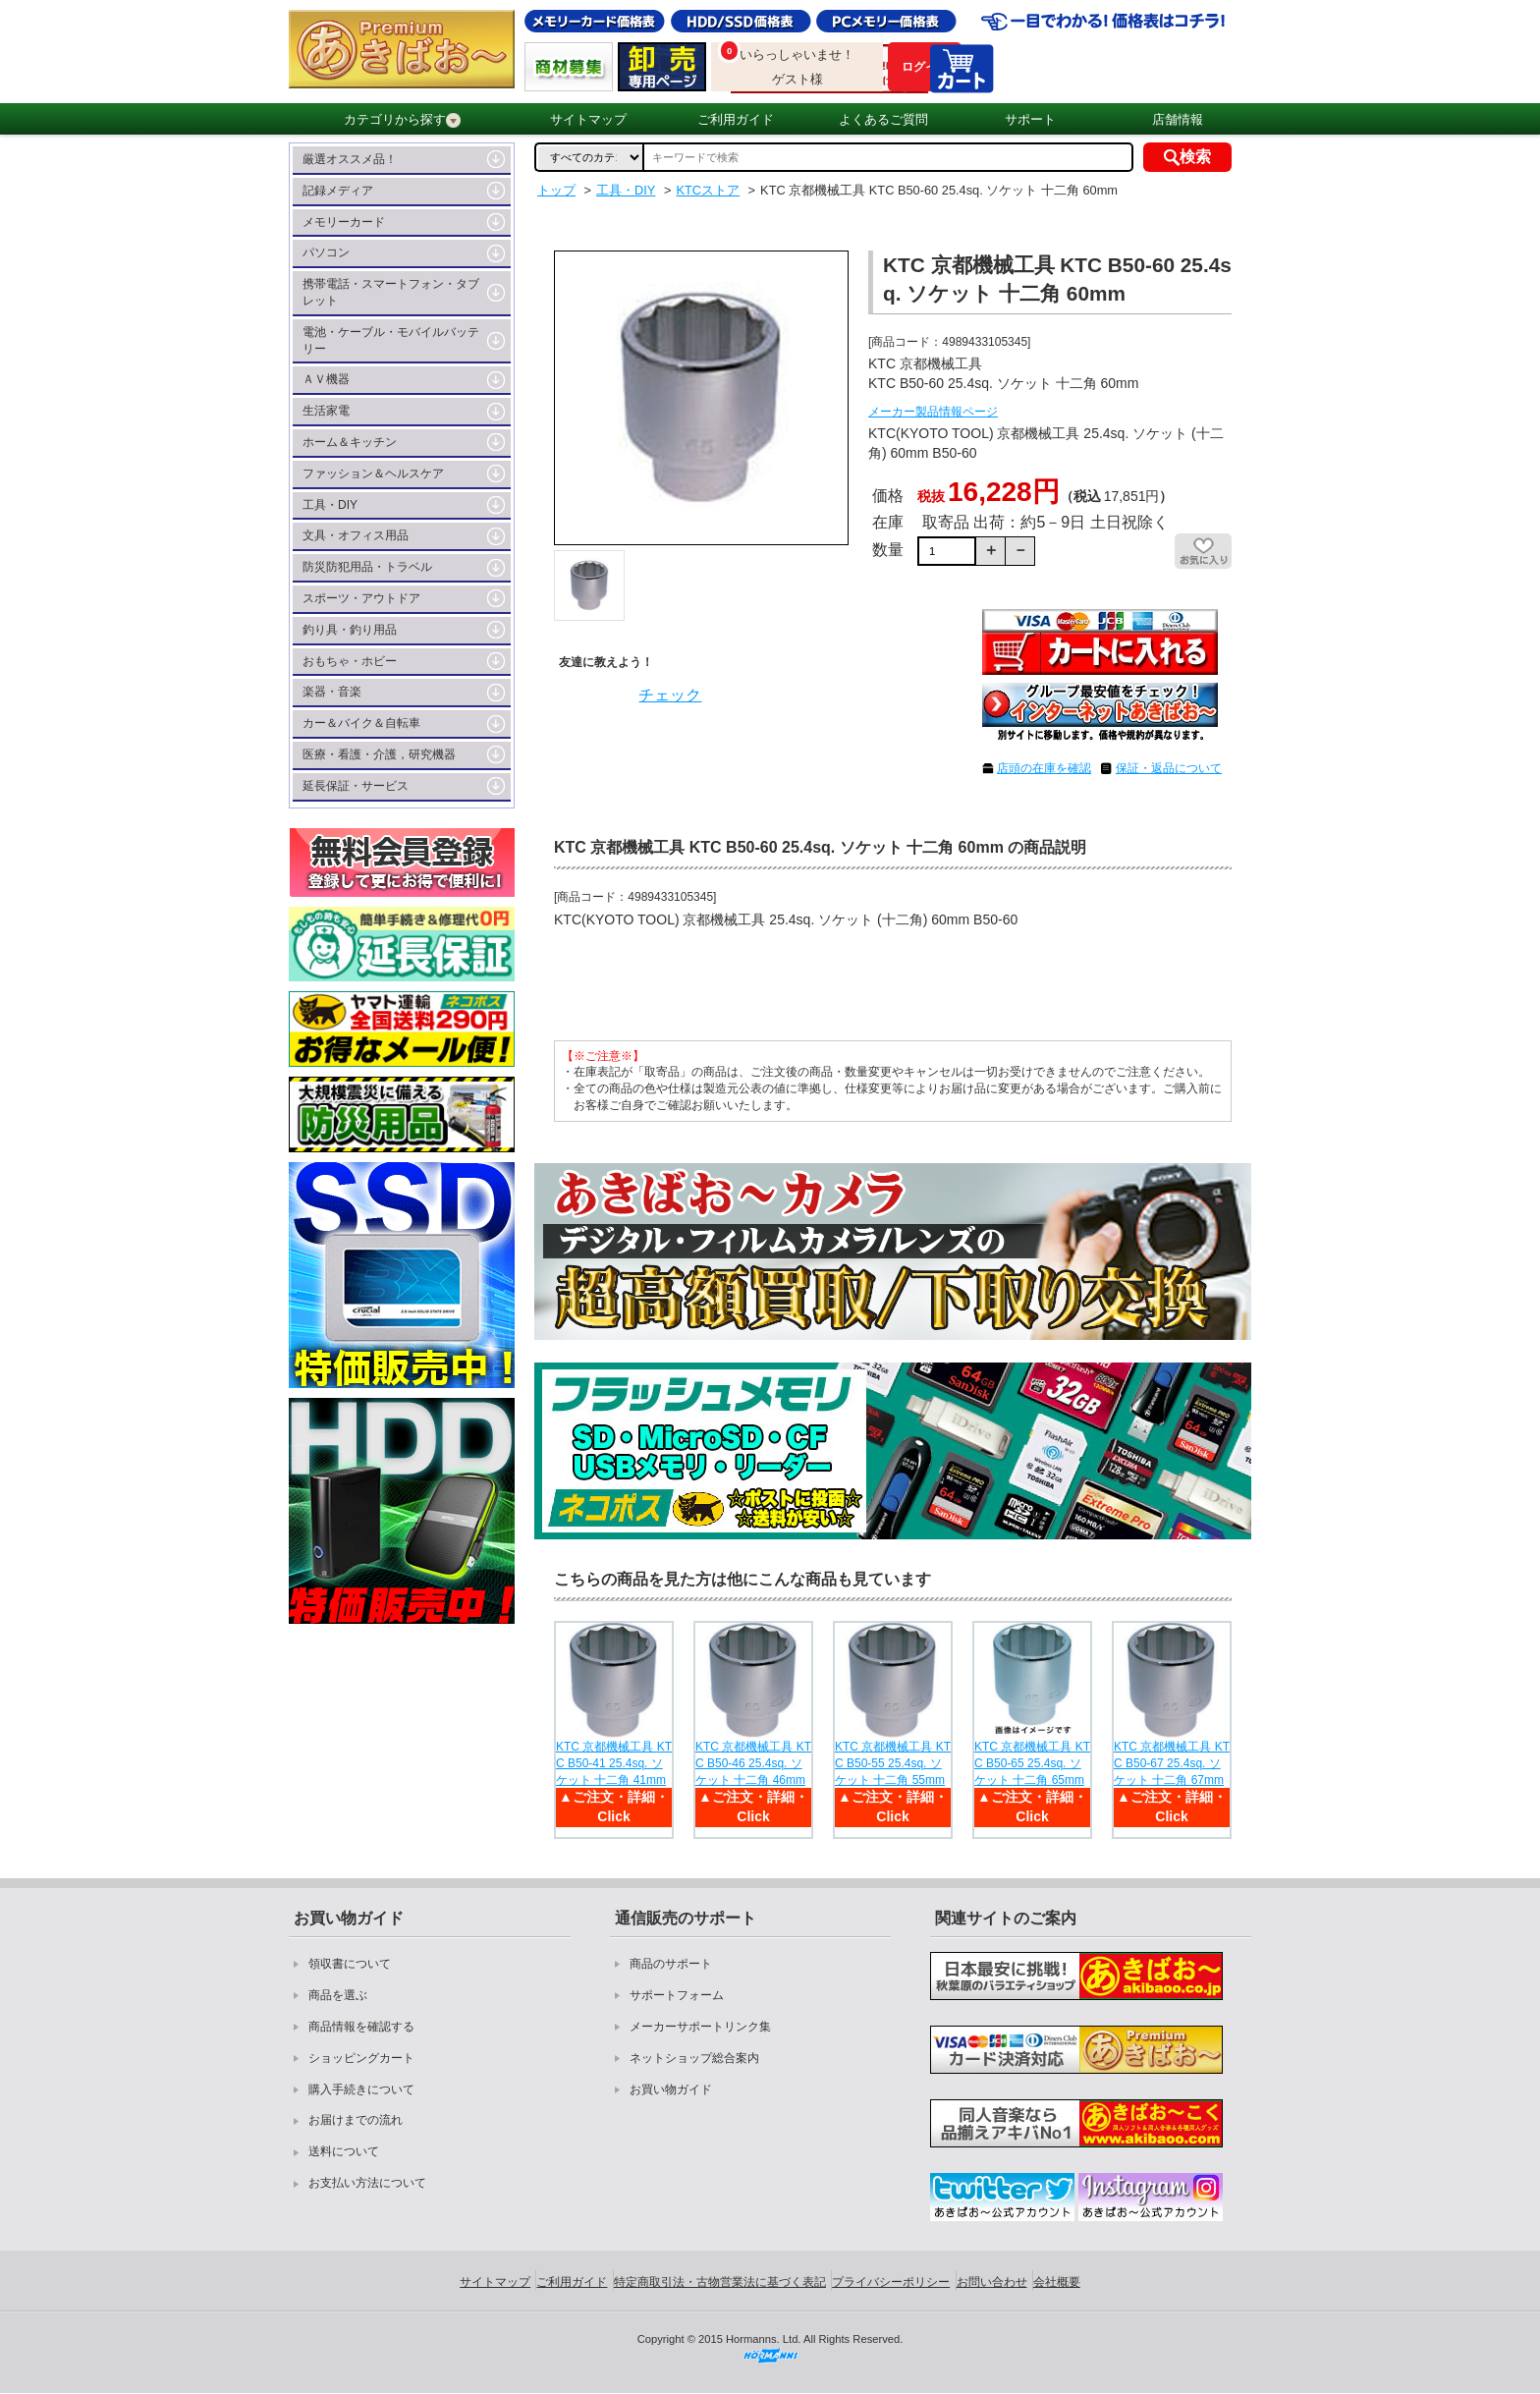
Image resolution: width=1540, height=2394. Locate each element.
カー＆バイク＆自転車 (361, 723)
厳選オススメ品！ (349, 159)
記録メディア (337, 190)
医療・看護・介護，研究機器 (379, 754)
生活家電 (326, 411)
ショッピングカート (361, 2058)
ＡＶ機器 (326, 379)
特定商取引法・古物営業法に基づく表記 (720, 2282)
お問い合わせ (992, 2282)
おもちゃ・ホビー (349, 661)
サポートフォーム (677, 1995)
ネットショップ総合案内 (694, 2058)
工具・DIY (330, 505)
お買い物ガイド (671, 2089)
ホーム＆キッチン (349, 442)
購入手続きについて (361, 2089)
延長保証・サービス (355, 786)
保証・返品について (1169, 768)
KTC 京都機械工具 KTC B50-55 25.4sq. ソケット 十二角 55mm (893, 1763)
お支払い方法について (367, 2183)
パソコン (326, 252)
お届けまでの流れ (355, 2120)
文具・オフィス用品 (355, 535)
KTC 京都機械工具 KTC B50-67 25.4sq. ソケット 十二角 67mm (1172, 1763)
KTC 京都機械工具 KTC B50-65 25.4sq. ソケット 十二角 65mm (1032, 1763)
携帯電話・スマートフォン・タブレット (390, 292)
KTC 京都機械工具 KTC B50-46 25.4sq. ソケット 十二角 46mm (753, 1763)
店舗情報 (1177, 119)
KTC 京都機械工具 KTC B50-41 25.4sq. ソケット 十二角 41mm (614, 1763)
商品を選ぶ (337, 1995)
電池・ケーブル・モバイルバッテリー (390, 340)
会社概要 (1056, 2282)
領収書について (349, 1964)
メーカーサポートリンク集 (700, 2026)
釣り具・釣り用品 (349, 630)
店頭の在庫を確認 (1044, 768)
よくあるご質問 (883, 119)
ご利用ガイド (735, 119)
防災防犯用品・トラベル (367, 567)
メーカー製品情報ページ (933, 411)
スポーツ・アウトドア (361, 598)
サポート (1030, 119)
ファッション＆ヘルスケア (373, 473)
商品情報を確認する (361, 2026)
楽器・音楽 (331, 691)
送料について (343, 2151)
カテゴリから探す (402, 120)
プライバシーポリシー (891, 2282)
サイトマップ (588, 119)
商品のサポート (671, 1964)
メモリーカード (343, 222)
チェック (669, 695)
